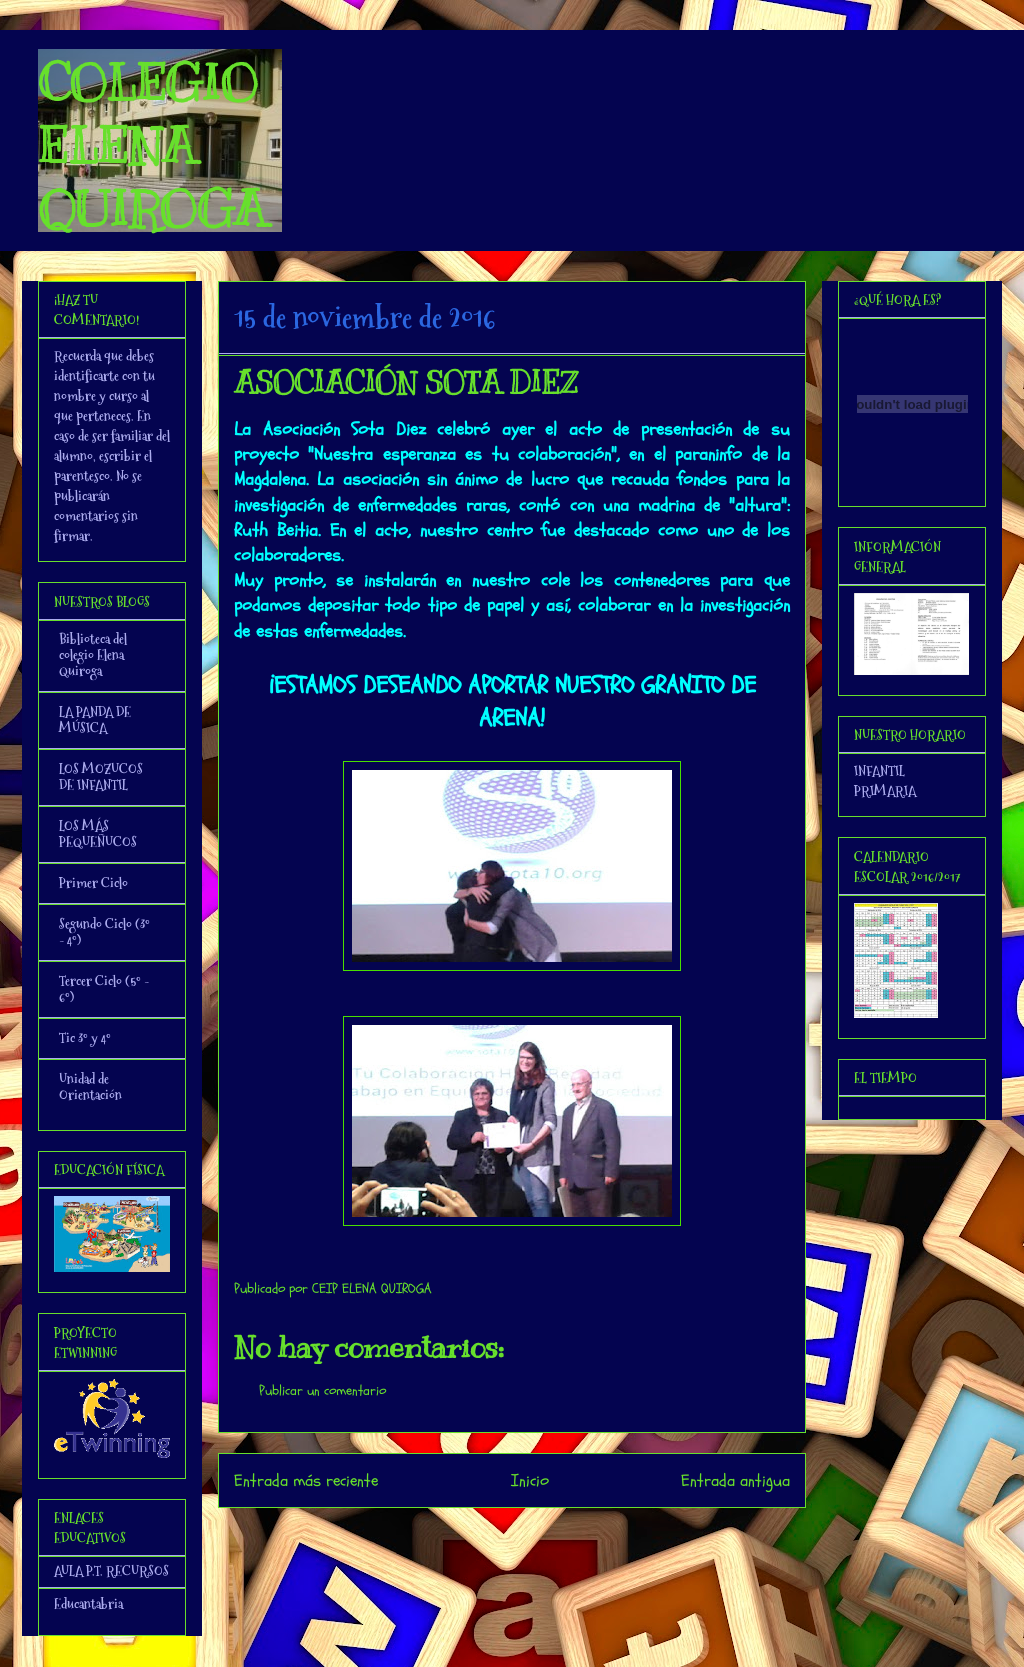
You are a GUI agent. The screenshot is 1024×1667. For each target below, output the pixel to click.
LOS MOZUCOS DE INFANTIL (101, 777)
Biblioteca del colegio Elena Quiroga (93, 655)
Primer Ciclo (93, 883)
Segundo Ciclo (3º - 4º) (104, 932)
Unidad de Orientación (90, 1087)
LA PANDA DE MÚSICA (95, 720)
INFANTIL (879, 771)
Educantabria (88, 1604)
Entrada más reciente (306, 1480)
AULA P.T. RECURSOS (111, 1571)
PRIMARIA (885, 791)
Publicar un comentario (322, 1390)
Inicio (530, 1480)
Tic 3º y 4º (85, 1038)
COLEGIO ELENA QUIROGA (152, 146)
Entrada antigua (735, 1480)
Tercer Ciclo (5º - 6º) (104, 989)
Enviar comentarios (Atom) (552, 1534)
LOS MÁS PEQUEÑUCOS (98, 834)
